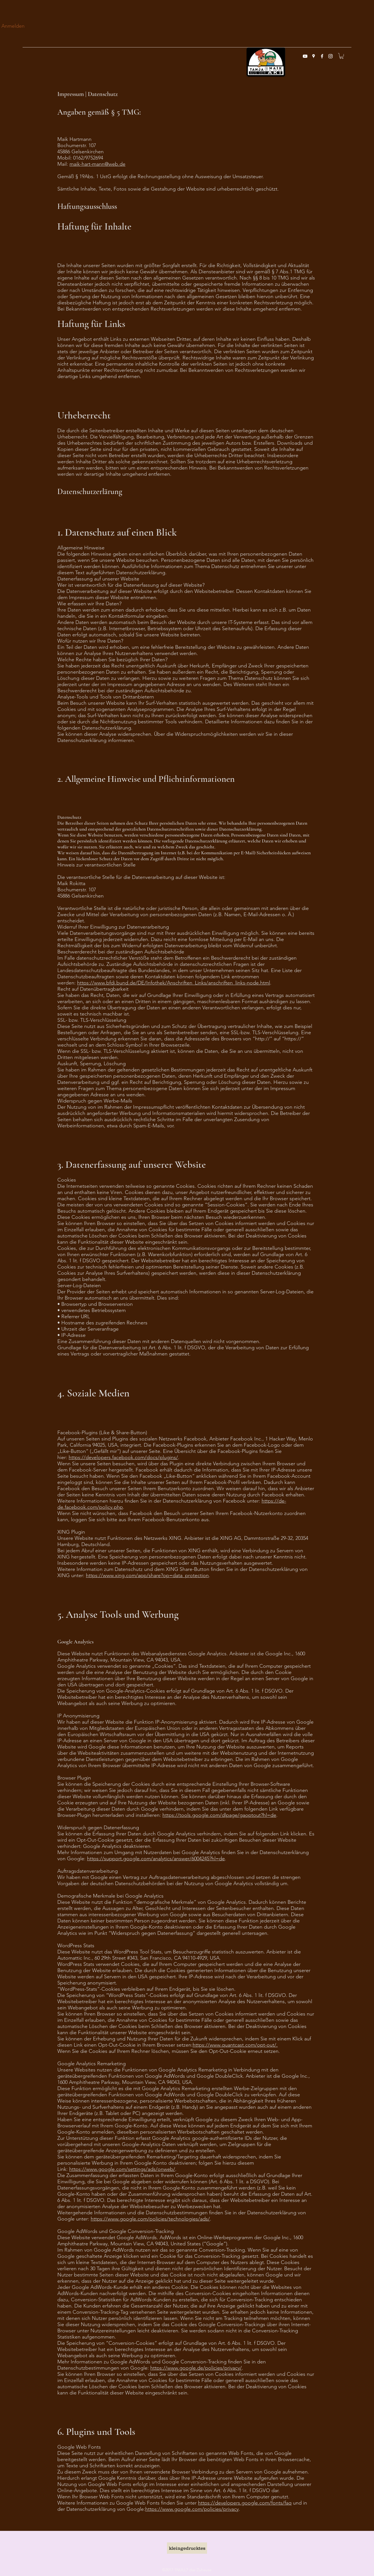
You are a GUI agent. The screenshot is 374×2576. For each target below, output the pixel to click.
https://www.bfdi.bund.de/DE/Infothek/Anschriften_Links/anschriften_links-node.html (173, 983)
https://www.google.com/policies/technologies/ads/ (150, 2219)
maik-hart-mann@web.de (97, 164)
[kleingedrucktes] (187, 2548)
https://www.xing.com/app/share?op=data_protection (147, 1575)
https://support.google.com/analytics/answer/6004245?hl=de (156, 1858)
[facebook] (322, 56)
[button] (341, 56)
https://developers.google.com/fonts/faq (245, 2503)
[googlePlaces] (313, 56)
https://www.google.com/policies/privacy (192, 2509)
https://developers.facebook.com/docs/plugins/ (123, 1457)
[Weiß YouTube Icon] (305, 56)
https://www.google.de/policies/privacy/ (196, 2368)
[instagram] (330, 56)
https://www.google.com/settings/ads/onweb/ (122, 2169)
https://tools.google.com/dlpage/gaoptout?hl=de (219, 1815)
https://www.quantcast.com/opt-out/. (235, 2045)
